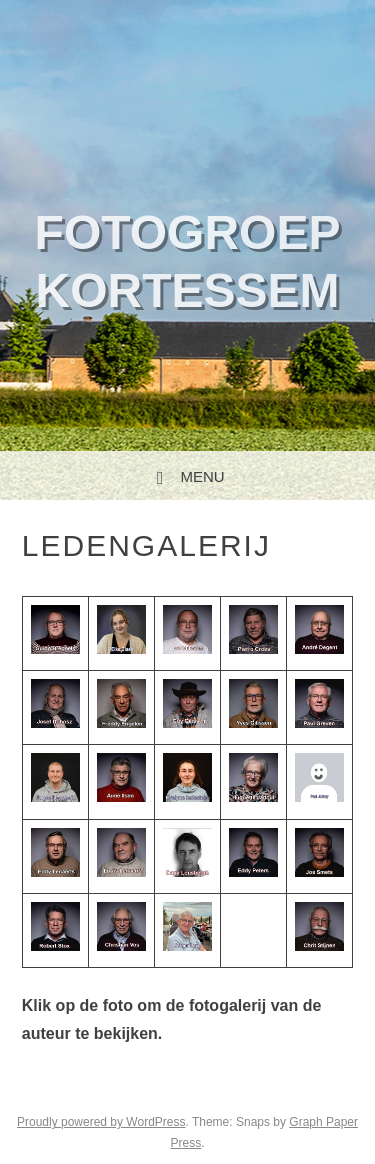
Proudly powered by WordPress (101, 1122)
